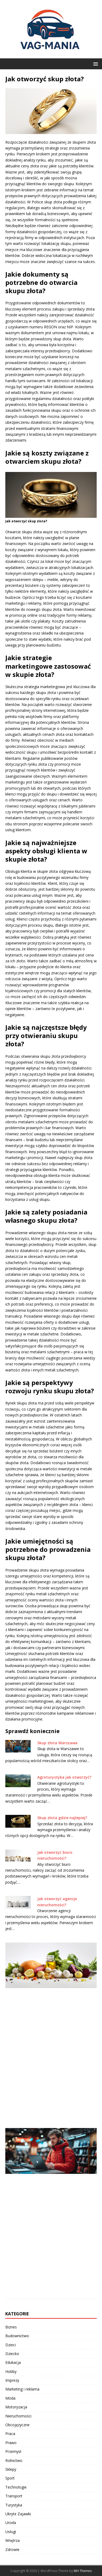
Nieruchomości (18, 2415)
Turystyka (13, 2505)
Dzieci (10, 2344)
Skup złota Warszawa (57, 1742)
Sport (10, 2478)
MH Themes (83, 2571)
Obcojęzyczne (17, 2424)
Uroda (10, 2522)
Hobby (11, 2371)
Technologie (16, 2487)
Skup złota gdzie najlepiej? (62, 1817)
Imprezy (12, 2380)
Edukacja (13, 2362)
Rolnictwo (13, 2460)
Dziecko (12, 2353)
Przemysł (13, 2451)
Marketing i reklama (22, 2389)
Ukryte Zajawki (18, 2513)
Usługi (10, 2531)
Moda (10, 2398)
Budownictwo (17, 2335)
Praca (10, 2433)
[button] (95, 63)
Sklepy (10, 2469)
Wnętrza (12, 2540)
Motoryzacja (16, 2406)
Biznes (11, 2326)
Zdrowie (12, 2549)
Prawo (11, 2442)
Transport (13, 2495)
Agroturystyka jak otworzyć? (64, 1777)
